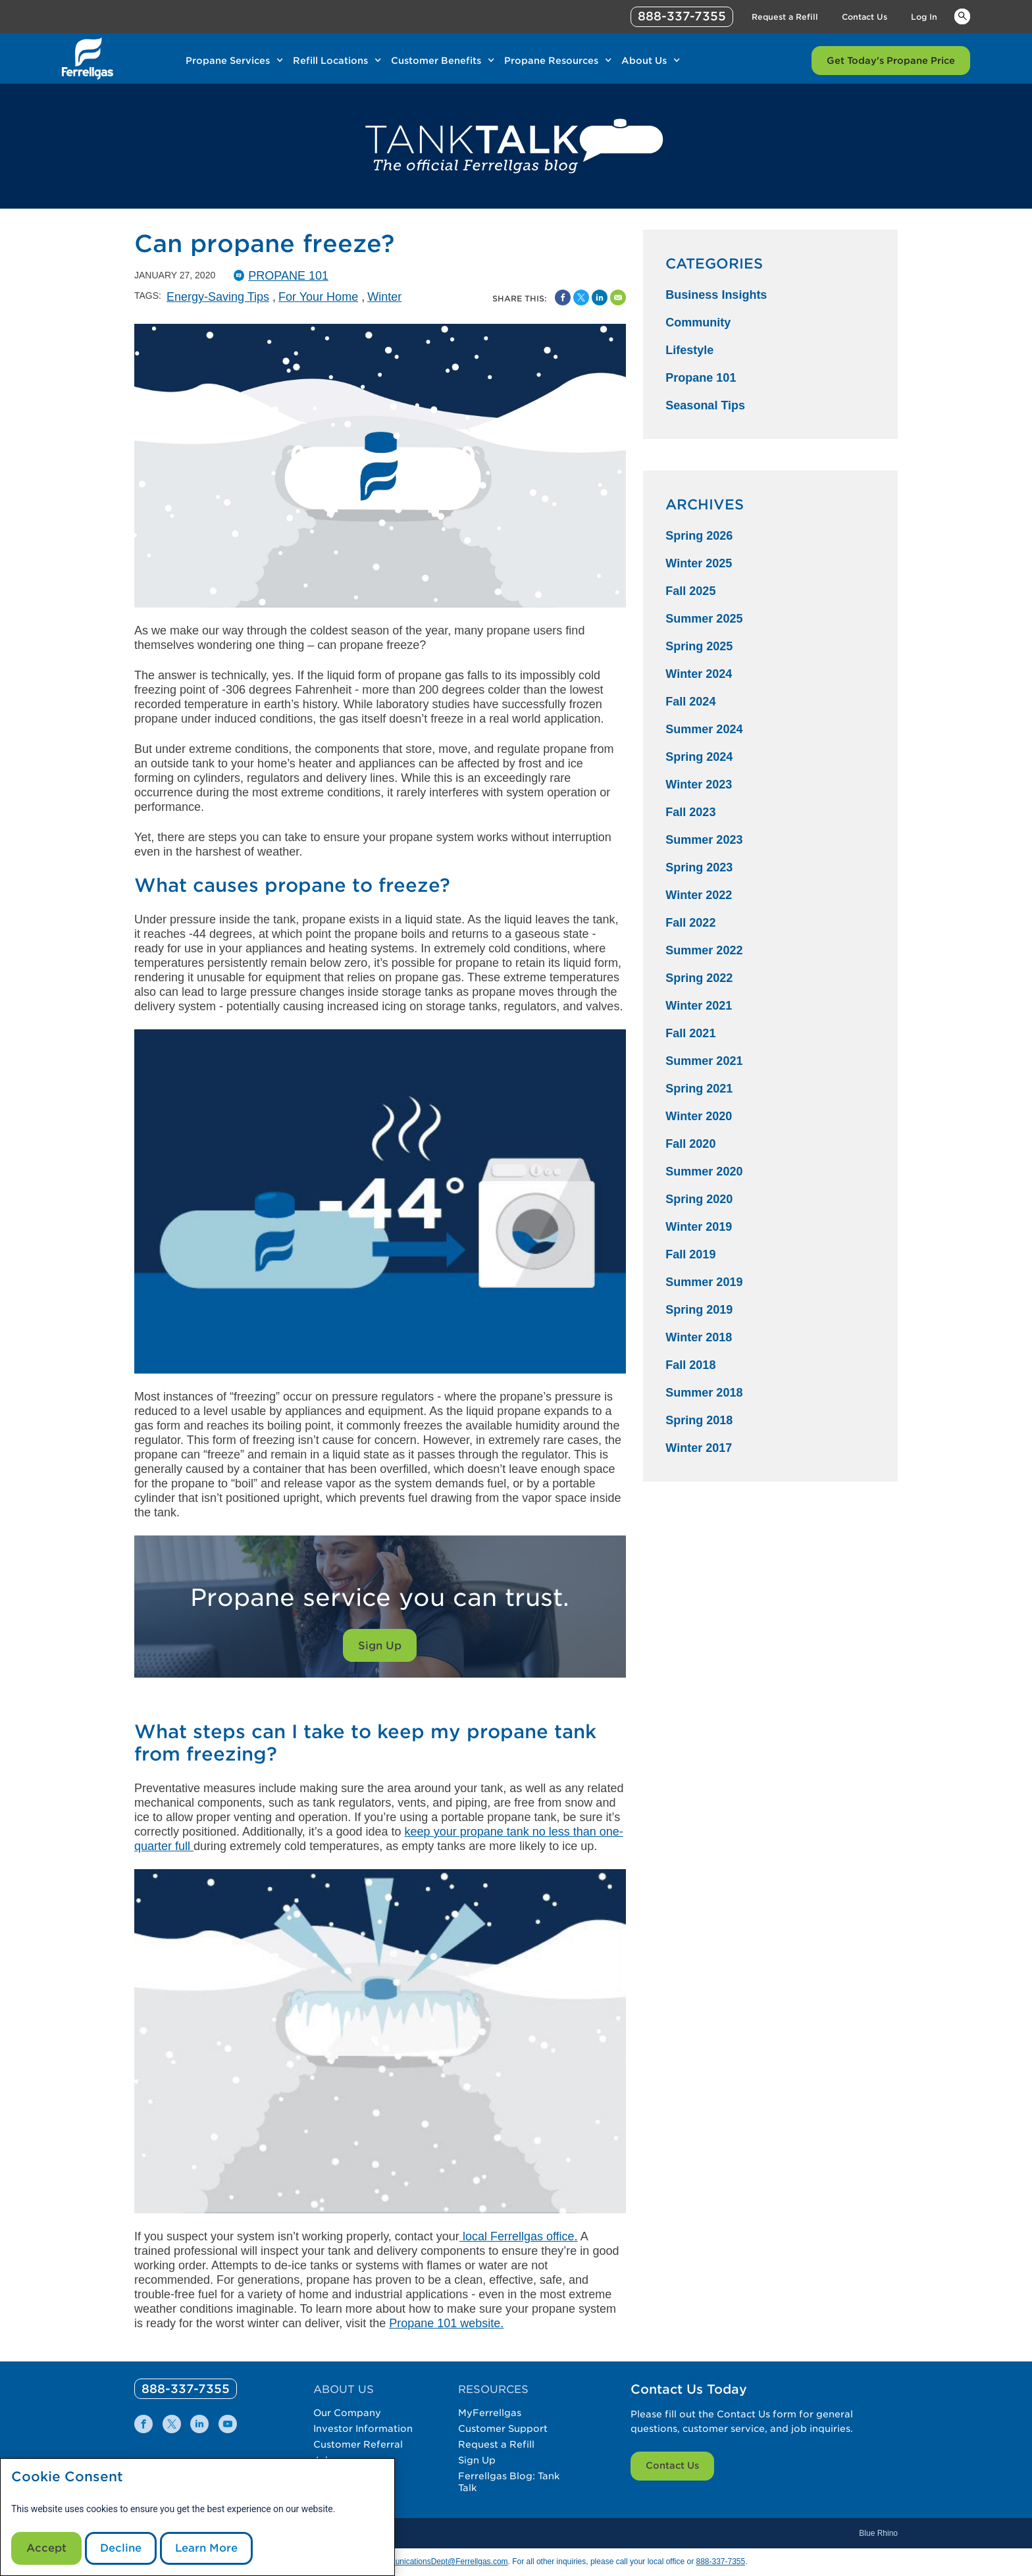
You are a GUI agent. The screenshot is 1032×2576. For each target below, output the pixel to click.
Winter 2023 (698, 784)
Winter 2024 (698, 674)
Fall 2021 (690, 1033)
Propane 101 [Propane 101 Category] (700, 377)
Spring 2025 (699, 646)
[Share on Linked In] (599, 297)
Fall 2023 (690, 812)
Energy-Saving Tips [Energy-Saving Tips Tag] (218, 296)
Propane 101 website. (446, 2323)
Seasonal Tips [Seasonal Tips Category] (705, 405)
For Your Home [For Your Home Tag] (318, 296)
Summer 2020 (703, 1171)
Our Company (347, 2413)
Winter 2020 (698, 1116)
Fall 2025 (690, 591)
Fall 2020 (690, 1143)
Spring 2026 (699, 535)
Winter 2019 (698, 1226)
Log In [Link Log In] (924, 17)
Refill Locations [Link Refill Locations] (330, 60)
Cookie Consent (67, 2477)
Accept (46, 2548)
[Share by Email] (618, 297)
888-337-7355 (720, 2561)
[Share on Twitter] (581, 297)
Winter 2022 (698, 895)
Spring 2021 (699, 1088)
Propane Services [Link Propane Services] (228, 60)
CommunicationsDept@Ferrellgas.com (439, 2561)
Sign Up (379, 1645)
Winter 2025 (698, 563)
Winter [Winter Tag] (384, 296)
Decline (121, 2548)
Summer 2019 (703, 1282)
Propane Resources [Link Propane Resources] (551, 60)
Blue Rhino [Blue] (878, 2533)
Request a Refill (496, 2444)
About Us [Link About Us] (644, 60)
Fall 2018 (690, 1365)
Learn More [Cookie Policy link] (206, 2548)
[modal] (197, 2517)
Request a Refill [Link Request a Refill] (785, 17)
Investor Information (363, 2428)
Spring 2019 (699, 1309)
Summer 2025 (703, 618)
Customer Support (503, 2428)
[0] (185, 2389)
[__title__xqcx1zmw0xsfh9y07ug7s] (87, 59)
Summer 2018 (703, 1392)
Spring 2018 (699, 1420)
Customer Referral (358, 2444)
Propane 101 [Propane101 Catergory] (288, 275)
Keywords (962, 16)
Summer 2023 (703, 839)
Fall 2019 (690, 1254)
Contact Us (672, 2465)
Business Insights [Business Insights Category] (716, 294)
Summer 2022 (703, 950)
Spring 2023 (699, 867)
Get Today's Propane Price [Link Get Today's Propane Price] (891, 60)
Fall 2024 (690, 701)
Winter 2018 (698, 1337)
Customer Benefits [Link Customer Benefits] (436, 60)
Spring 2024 (699, 756)
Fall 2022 (690, 922)
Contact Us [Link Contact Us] (864, 17)
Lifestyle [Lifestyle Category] (689, 350)
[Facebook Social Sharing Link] (563, 297)
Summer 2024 (703, 729)
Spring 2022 (699, 978)
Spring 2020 (699, 1199)
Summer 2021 (703, 1061)
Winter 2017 (698, 1448)
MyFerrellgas (489, 2413)
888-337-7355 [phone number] (682, 16)
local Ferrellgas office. (518, 2236)
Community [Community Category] (698, 322)
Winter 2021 (698, 1005)
